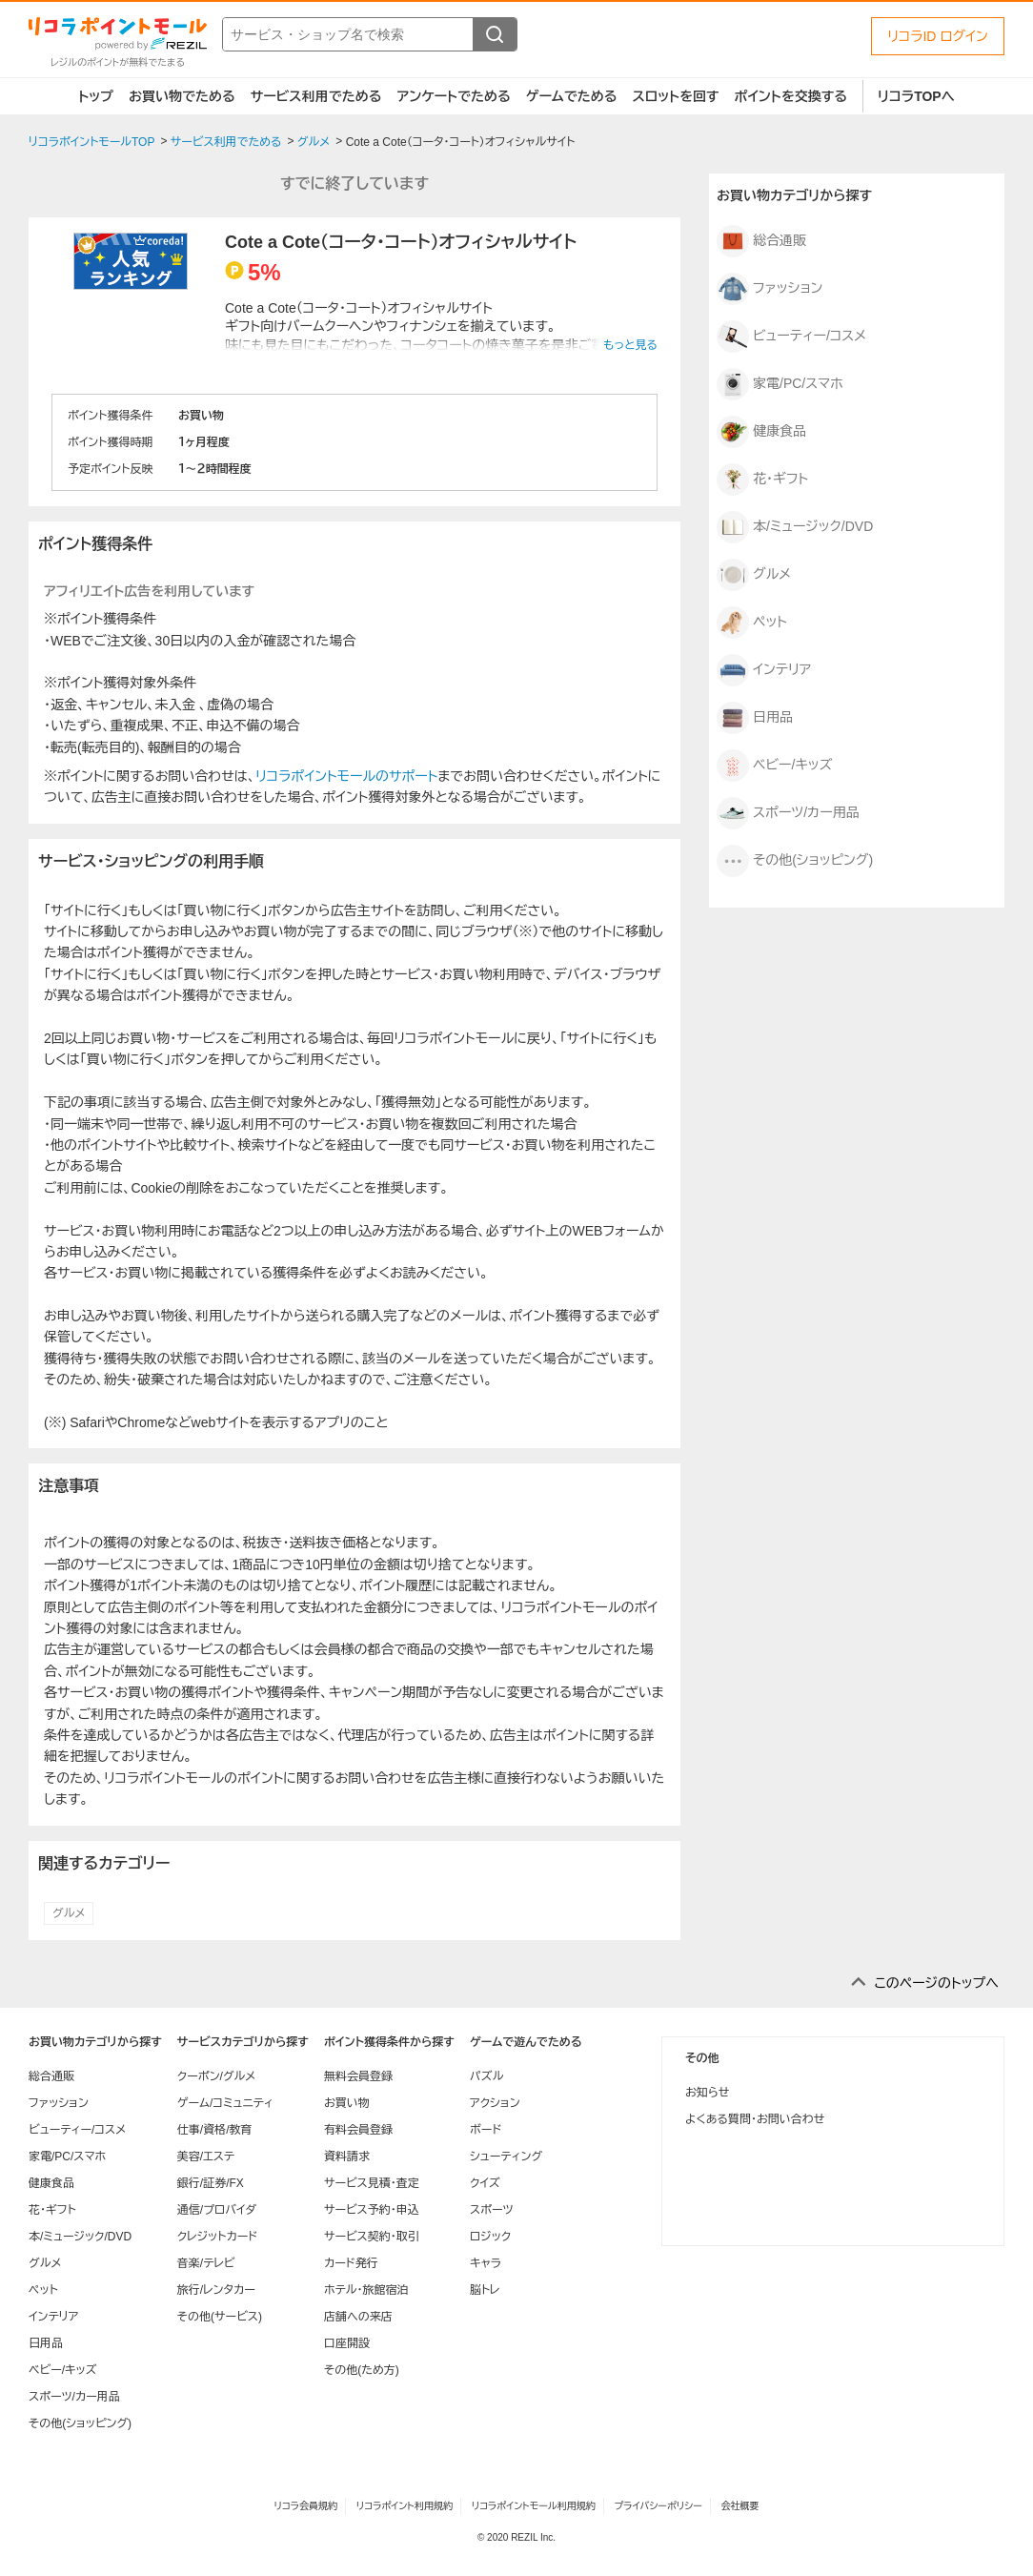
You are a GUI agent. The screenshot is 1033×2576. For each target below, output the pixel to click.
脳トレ (485, 2290)
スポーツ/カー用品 (788, 813)
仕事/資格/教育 (215, 2129)
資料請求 (347, 2156)
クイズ (485, 2183)
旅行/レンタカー (216, 2290)
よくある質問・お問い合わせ (754, 2119)
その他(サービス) (219, 2316)
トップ (95, 96)
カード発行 (351, 2263)
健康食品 (761, 432)
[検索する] (494, 34)
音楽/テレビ (206, 2263)
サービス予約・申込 (371, 2210)
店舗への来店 (358, 2316)
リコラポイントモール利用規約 (534, 2506)
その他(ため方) (361, 2370)
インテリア (764, 670)
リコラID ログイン (937, 36)
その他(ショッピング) (795, 861)
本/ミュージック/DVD (795, 527)
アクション (495, 2103)
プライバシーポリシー (658, 2506)
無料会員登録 (358, 2076)
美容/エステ (205, 2156)
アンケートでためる (453, 96)
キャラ (485, 2263)
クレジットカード (217, 2236)
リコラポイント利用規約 (404, 2506)
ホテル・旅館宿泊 (366, 2290)
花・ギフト (762, 479)
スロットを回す (675, 96)
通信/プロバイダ (216, 2210)
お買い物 (347, 2103)
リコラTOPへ (916, 96)
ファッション (769, 289)
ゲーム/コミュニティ (225, 2103)
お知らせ (707, 2092)
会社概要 (740, 2506)
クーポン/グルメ (216, 2076)
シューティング (506, 2156)
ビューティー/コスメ (791, 336)
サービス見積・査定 (371, 2183)
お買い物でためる (182, 96)
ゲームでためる (572, 96)
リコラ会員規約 (305, 2506)
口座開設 (347, 2343)
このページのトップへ (936, 1983)
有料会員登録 (358, 2129)
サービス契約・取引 (371, 2236)
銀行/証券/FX (210, 2183)
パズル (486, 2076)
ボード (485, 2129)
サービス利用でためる (316, 96)
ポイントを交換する (791, 96)
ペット (752, 622)
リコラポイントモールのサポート (346, 776)
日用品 (755, 718)
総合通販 (761, 241)
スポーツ (492, 2210)
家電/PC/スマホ (780, 384)
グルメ (68, 1913)
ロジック (490, 2236)
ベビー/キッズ (774, 765)
